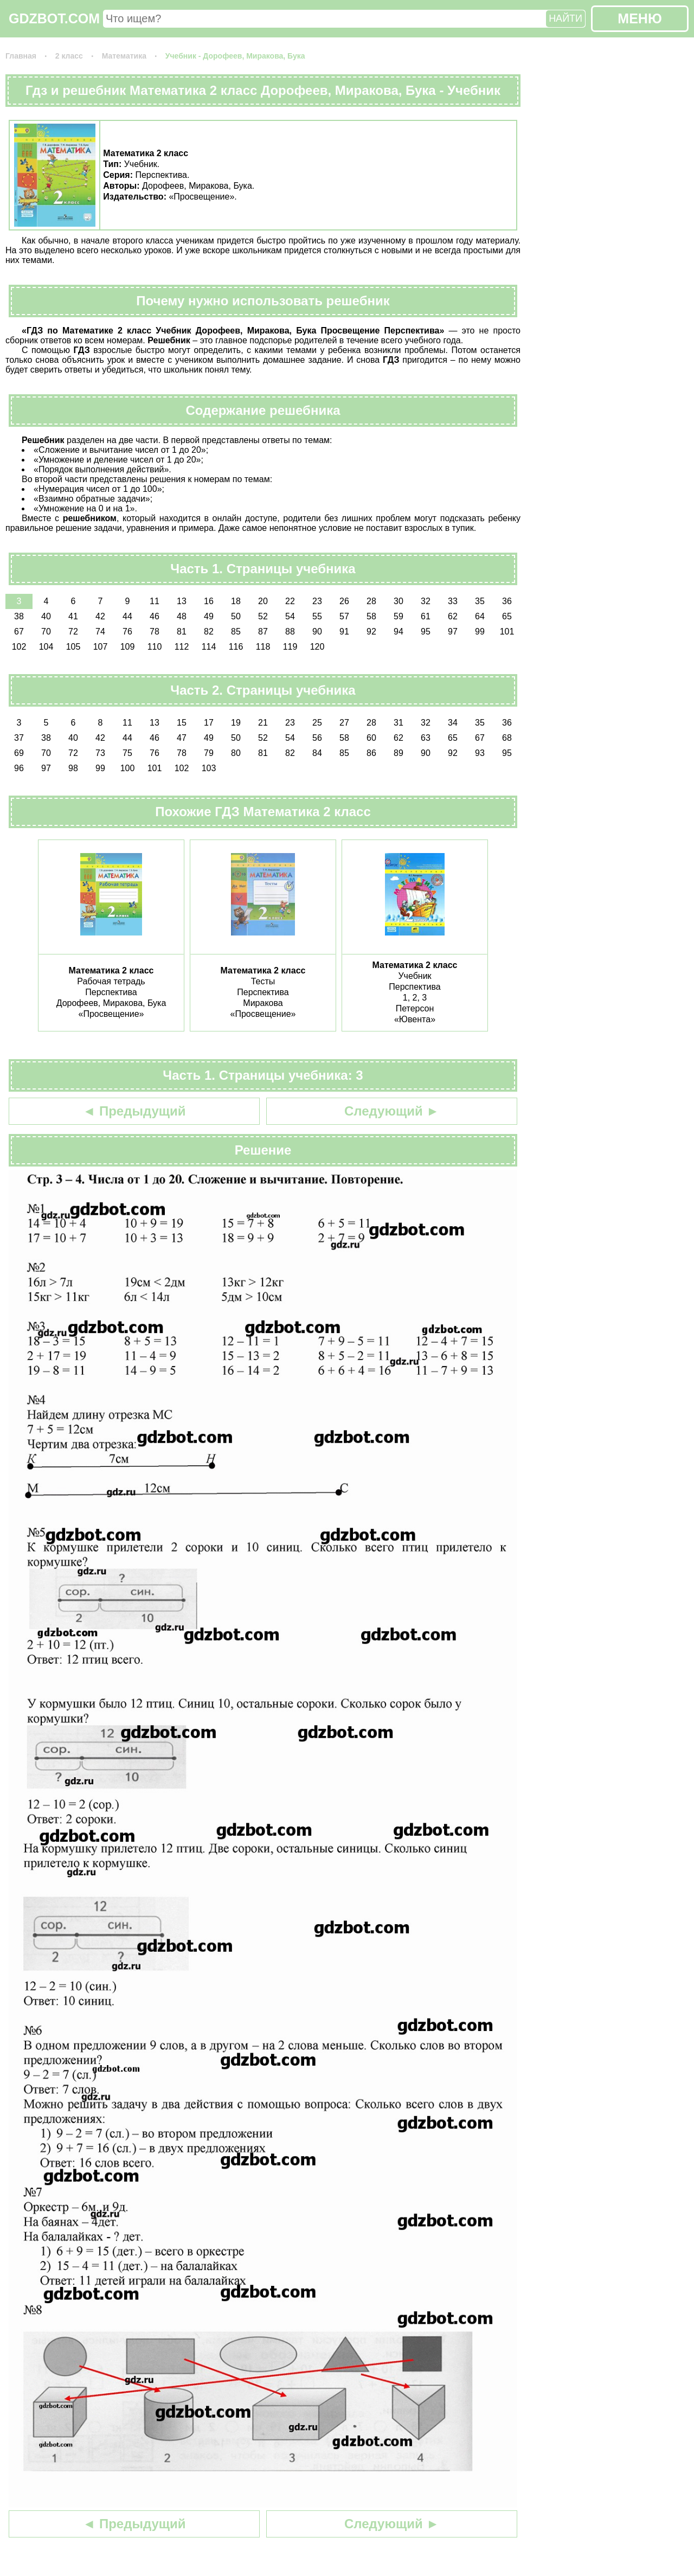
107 (100, 646)
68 (507, 737)
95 (425, 631)
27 (344, 722)
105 (73, 646)
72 (73, 631)
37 (19, 737)
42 (100, 616)
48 (182, 616)
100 (127, 768)
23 (317, 601)
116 (236, 646)
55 (317, 616)
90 (317, 631)
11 (154, 601)
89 (398, 753)
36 (507, 601)
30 (398, 601)
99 (480, 631)
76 (127, 631)
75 (127, 753)
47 (182, 737)
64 (480, 616)
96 (19, 768)
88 (290, 631)
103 (209, 768)
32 (425, 601)
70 (46, 631)
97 (453, 631)
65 (507, 616)
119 (290, 646)
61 (425, 616)
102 (19, 646)
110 (154, 646)
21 (263, 722)
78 (154, 631)
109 (127, 646)
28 (371, 601)
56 (317, 737)
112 (182, 646)
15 (182, 722)
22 (290, 601)
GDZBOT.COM (54, 18)
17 (209, 722)
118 (263, 646)
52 (263, 616)
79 (209, 753)
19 (236, 722)
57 (344, 616)
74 (100, 631)
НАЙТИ (565, 18)
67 (19, 631)
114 (209, 646)
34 (453, 722)
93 (480, 753)
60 (371, 737)
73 (100, 753)
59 (398, 616)
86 (371, 753)
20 (263, 601)
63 (425, 737)
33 (453, 601)
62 (453, 616)
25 (317, 722)
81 (182, 631)
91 (344, 631)
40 (46, 616)
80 (236, 753)
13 (182, 601)
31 (398, 722)
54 (290, 616)
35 (480, 601)
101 (507, 631)
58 (371, 616)
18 (236, 601)
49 (209, 616)
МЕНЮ (639, 18)
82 (209, 631)
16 (209, 601)
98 (73, 768)
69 (19, 753)
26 (344, 601)
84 (317, 753)
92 (371, 631)
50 (236, 616)
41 (73, 616)
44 (127, 616)
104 (46, 646)
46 (154, 616)
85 (236, 631)
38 (19, 616)
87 (263, 631)
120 (317, 646)
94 (398, 631)
